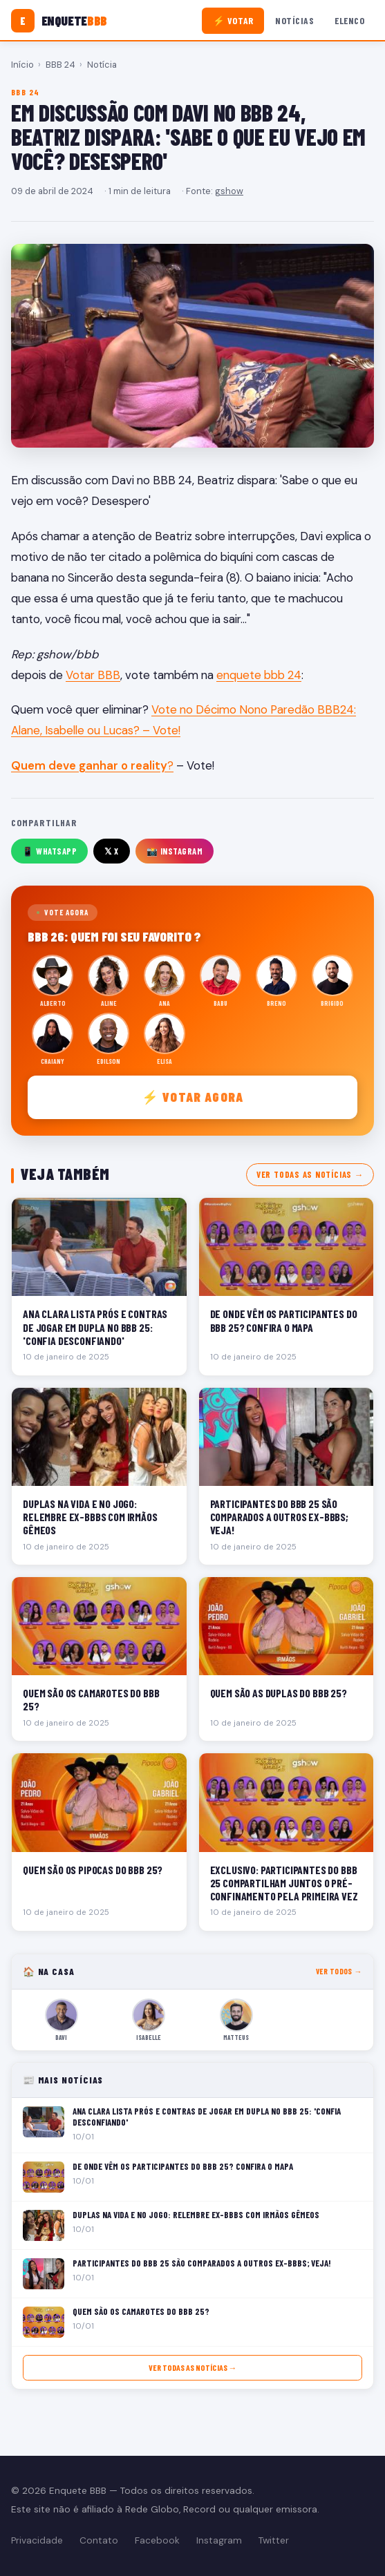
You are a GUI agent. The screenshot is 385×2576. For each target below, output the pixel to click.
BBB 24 (60, 64)
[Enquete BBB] (59, 20)
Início (22, 64)
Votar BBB (93, 675)
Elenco (349, 20)
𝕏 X (111, 851)
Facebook (157, 2540)
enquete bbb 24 (258, 675)
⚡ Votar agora (192, 1097)
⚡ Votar (233, 20)
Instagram (219, 2540)
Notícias (294, 20)
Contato (98, 2540)
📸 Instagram (175, 851)
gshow (229, 191)
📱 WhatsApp (49, 851)
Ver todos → (339, 1971)
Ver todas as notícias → (310, 1174)
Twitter (274, 2540)
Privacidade (37, 2540)
